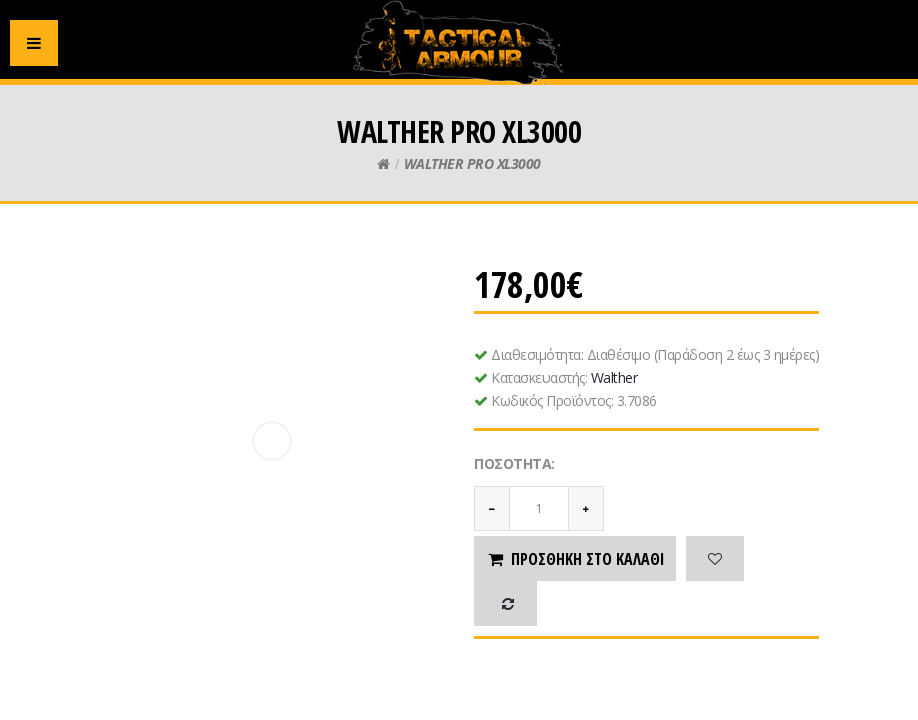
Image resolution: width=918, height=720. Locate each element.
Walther (614, 377)
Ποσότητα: (514, 463)
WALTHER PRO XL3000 (472, 163)
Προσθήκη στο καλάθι (575, 559)
